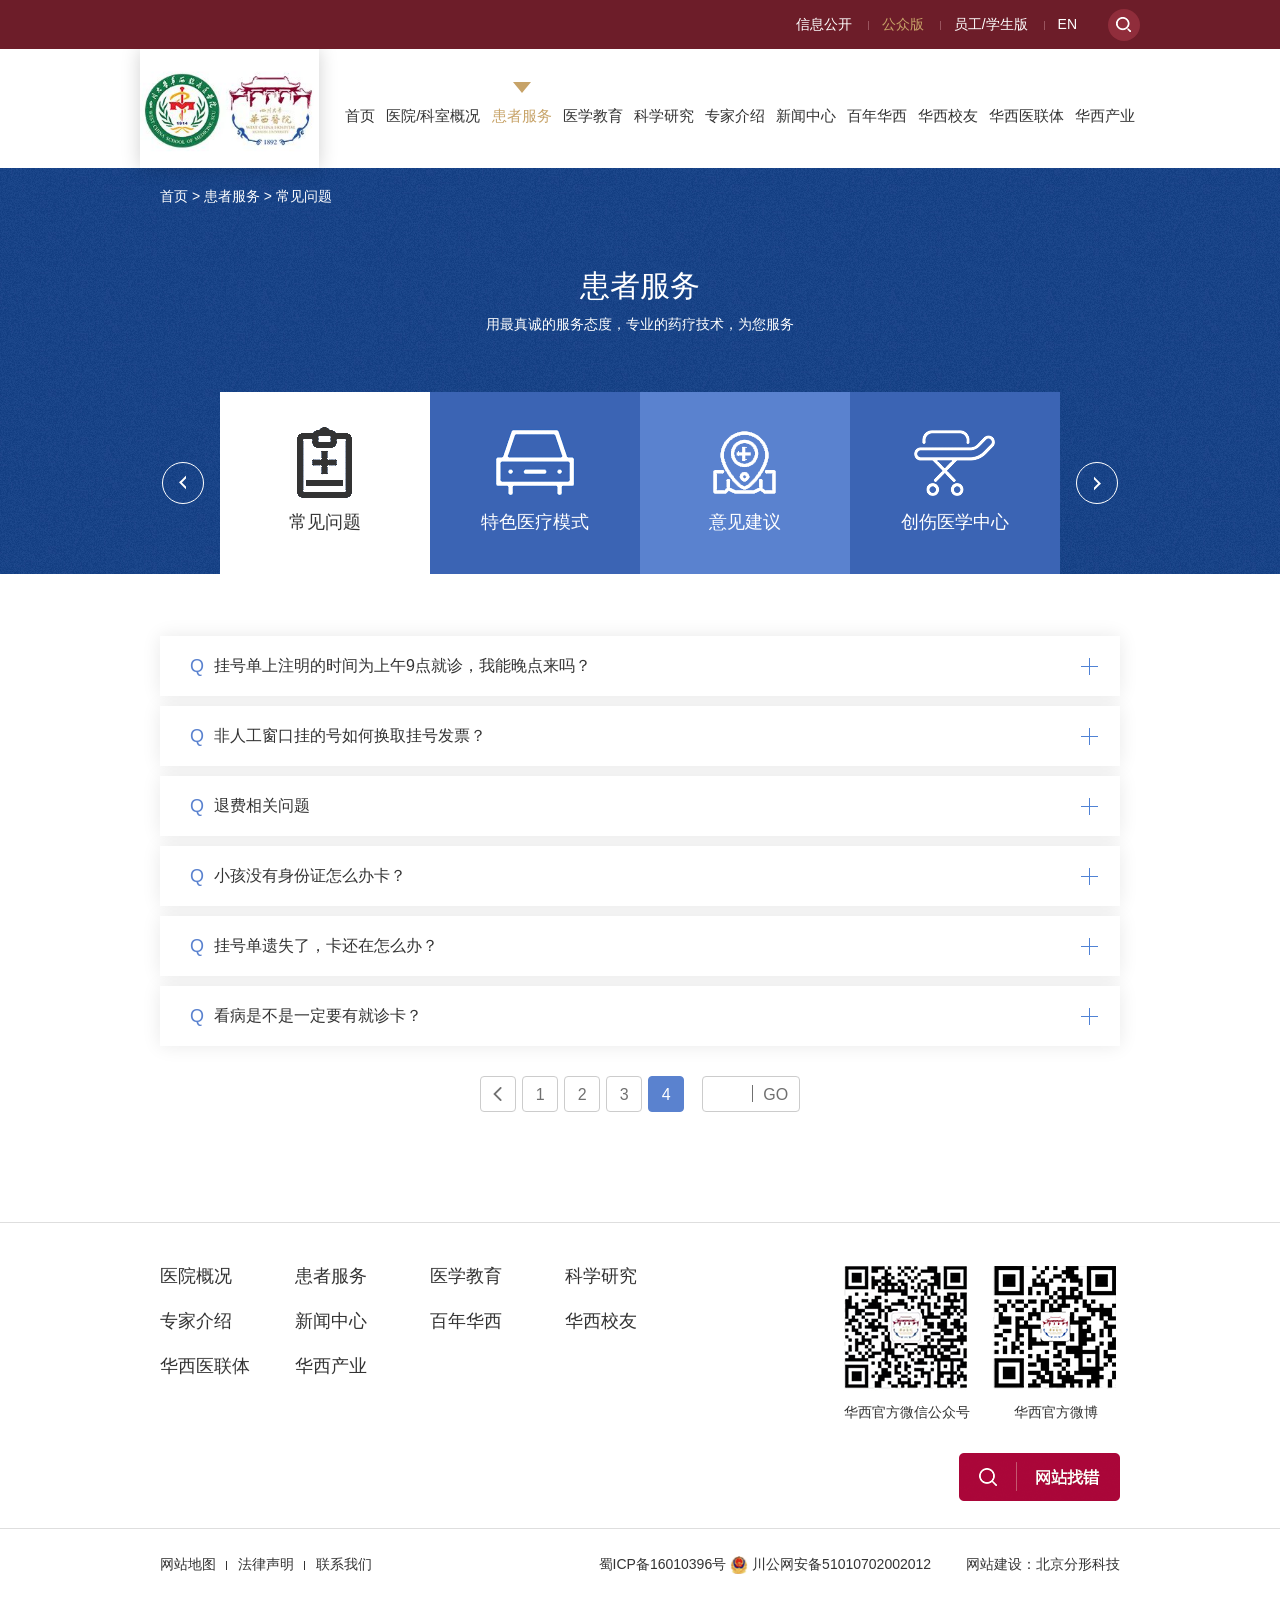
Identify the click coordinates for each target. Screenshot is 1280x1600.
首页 (360, 115)
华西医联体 (1026, 115)
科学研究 (664, 115)
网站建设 (994, 1564)
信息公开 (824, 24)
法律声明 (266, 1564)
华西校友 (948, 115)
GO (775, 1094)
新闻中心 (806, 115)
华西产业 (1105, 115)
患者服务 (522, 115)
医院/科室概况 (433, 115)
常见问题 (304, 196)
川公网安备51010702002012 (830, 1564)
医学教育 (593, 115)
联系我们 (344, 1564)
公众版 (903, 24)
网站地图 (188, 1564)
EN (1067, 24)
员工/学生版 (991, 24)
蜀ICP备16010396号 (663, 1564)
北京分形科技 (1078, 1564)
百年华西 (877, 115)
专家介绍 (735, 115)
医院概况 (196, 1276)
